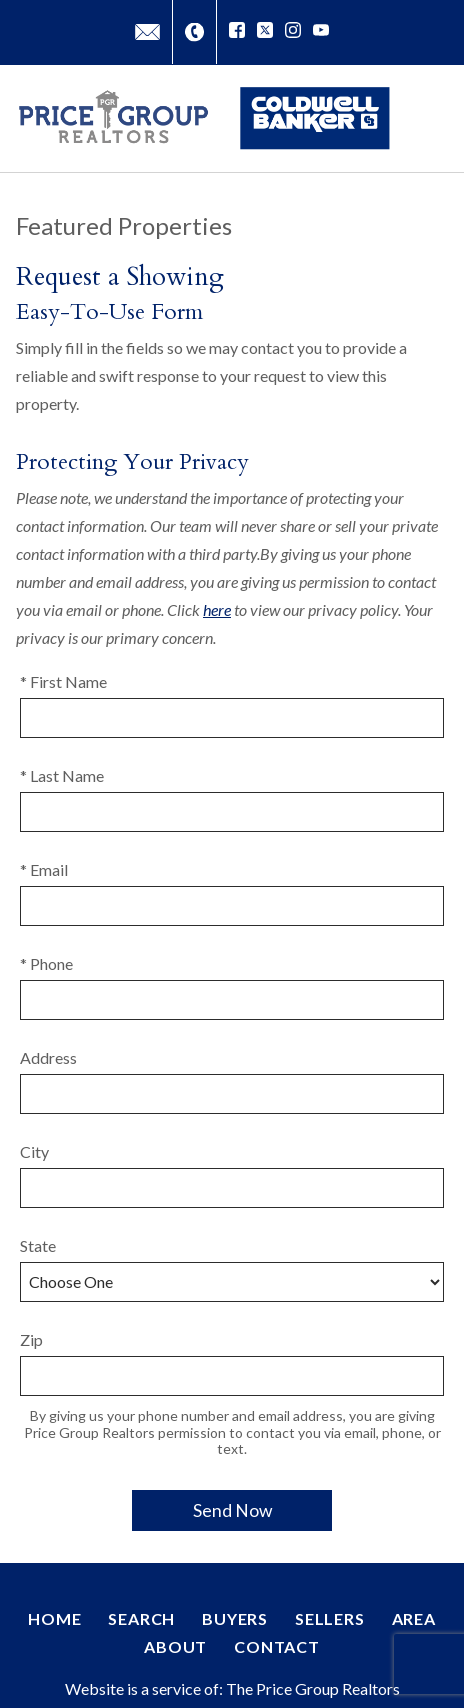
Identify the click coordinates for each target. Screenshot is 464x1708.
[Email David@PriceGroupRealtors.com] (147, 32)
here (217, 609)
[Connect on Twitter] (265, 32)
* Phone (46, 963)
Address (48, 1057)
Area (414, 1618)
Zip (31, 1339)
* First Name (63, 681)
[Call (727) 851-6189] (194, 32)
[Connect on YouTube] (321, 32)
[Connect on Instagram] (293, 32)
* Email (44, 869)
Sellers (330, 1618)
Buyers (235, 1618)
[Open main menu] (428, 118)
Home (54, 1618)
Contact (277, 1646)
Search (141, 1618)
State (38, 1245)
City (34, 1151)
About (175, 1646)
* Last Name (62, 775)
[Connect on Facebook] (237, 32)
